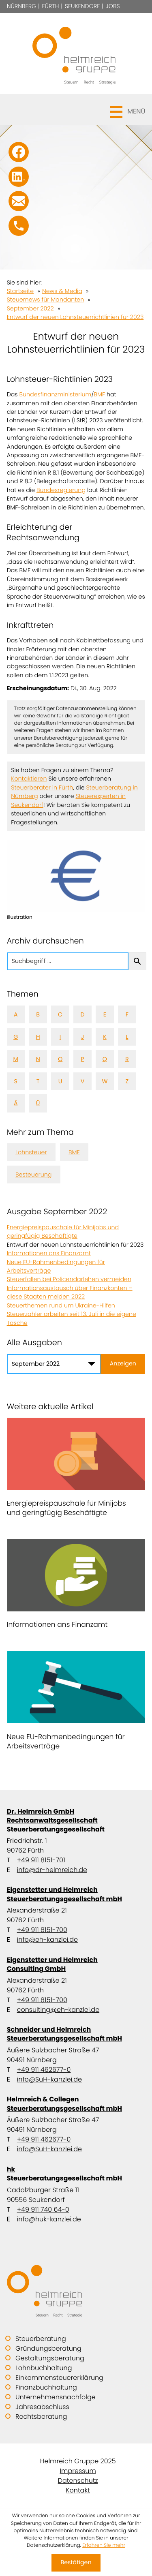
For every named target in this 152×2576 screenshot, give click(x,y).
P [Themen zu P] (82, 1059)
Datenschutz (78, 2480)
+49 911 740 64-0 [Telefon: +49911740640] (43, 2209)
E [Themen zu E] (104, 1014)
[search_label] (67, 961)
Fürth (50, 6)
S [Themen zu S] (15, 1081)
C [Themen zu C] (60, 1014)
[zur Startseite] (76, 53)
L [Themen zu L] (127, 1037)
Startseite (20, 291)
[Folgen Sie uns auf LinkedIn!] (19, 177)
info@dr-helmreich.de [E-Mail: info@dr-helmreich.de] (52, 1869)
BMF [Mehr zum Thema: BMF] (74, 1152)
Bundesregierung (61, 490)
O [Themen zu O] (60, 1059)
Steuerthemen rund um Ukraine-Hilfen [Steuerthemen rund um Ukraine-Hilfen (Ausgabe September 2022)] (61, 1305)
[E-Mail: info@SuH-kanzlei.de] (19, 201)
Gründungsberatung (48, 2348)
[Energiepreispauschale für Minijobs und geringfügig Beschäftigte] (76, 1470)
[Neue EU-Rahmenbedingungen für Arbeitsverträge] (76, 1703)
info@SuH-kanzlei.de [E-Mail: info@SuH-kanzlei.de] (49, 2079)
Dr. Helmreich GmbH (76, 1820)
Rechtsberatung (41, 2416)
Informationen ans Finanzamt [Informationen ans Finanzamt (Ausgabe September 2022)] (49, 1253)
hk (76, 2174)
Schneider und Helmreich (76, 2034)
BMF (99, 394)
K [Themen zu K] (105, 1037)
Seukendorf (82, 6)
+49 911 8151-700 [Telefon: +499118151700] (42, 1929)
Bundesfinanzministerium (55, 394)
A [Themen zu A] (16, 1014)
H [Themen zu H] (38, 1037)
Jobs (113, 6)
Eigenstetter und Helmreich (76, 1894)
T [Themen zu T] (38, 1081)
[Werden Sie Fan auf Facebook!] (19, 152)
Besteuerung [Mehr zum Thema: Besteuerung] (33, 1174)
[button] (76, 109)
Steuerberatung (40, 2338)
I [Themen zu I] (60, 1037)
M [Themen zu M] (15, 1059)
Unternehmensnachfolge (55, 2397)
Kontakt (78, 2490)
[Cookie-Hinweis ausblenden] (76, 2563)
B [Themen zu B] (38, 1014)
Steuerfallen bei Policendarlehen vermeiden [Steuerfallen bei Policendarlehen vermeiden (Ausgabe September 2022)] (69, 1279)
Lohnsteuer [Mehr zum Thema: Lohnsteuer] (31, 1152)
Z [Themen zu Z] (126, 1081)
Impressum (78, 2470)
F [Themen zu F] (127, 1014)
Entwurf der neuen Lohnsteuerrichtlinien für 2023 (75, 317)
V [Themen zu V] (83, 1081)
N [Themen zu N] (38, 1059)
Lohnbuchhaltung (43, 2368)
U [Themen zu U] (60, 1081)
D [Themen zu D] (82, 1014)
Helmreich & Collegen (76, 2104)
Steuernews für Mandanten (45, 299)
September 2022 (30, 308)
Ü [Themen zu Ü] (38, 1103)
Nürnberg (21, 6)
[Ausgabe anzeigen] (123, 1364)
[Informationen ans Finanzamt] (76, 1586)
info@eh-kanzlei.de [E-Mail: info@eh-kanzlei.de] (47, 1939)
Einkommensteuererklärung (59, 2377)
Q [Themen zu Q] (105, 1059)
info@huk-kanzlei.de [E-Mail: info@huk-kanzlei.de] (49, 2219)
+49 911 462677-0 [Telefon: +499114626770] (44, 2069)
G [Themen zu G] (15, 1037)
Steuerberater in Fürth (42, 787)
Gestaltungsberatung (49, 2358)
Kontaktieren (29, 779)
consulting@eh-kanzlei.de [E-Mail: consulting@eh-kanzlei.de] (58, 2009)
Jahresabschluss (42, 2406)
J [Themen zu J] (82, 1037)
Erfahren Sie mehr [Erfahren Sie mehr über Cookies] (103, 2545)
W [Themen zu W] (104, 1081)
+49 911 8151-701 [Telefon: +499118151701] (41, 1860)
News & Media (62, 291)
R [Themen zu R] (127, 1059)
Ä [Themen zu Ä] (16, 1103)
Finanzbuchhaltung (46, 2387)
